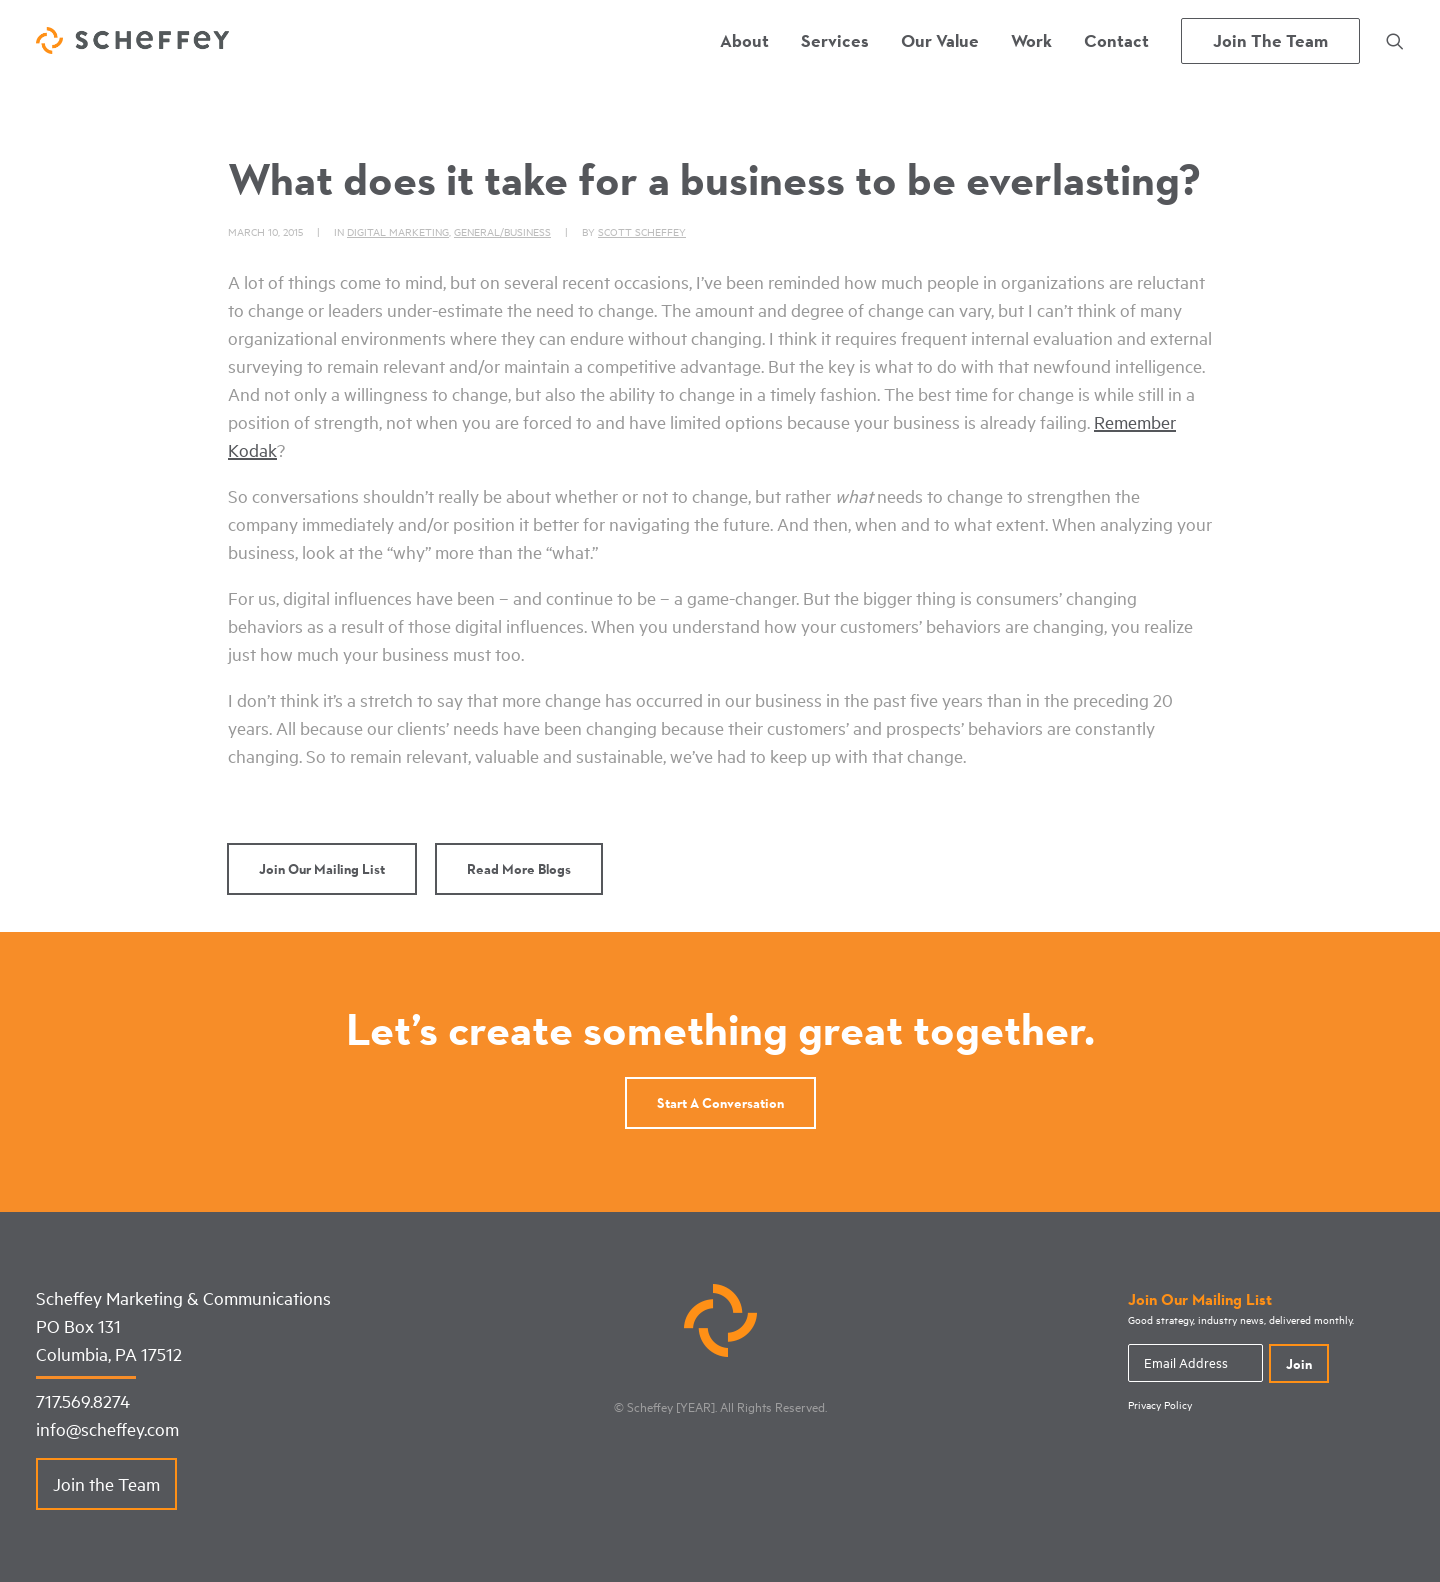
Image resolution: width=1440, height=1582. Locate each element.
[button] (1395, 40)
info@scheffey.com (107, 1429)
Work (1031, 40)
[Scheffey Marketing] (132, 40)
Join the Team (106, 1484)
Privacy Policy (1160, 1405)
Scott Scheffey (642, 231)
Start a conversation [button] (720, 1103)
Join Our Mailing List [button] (322, 869)
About (744, 40)
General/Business (502, 231)
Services (835, 40)
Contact (1116, 40)
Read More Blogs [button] (519, 869)
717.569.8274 (83, 1401)
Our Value (940, 40)
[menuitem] (744, 40)
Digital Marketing (398, 231)
